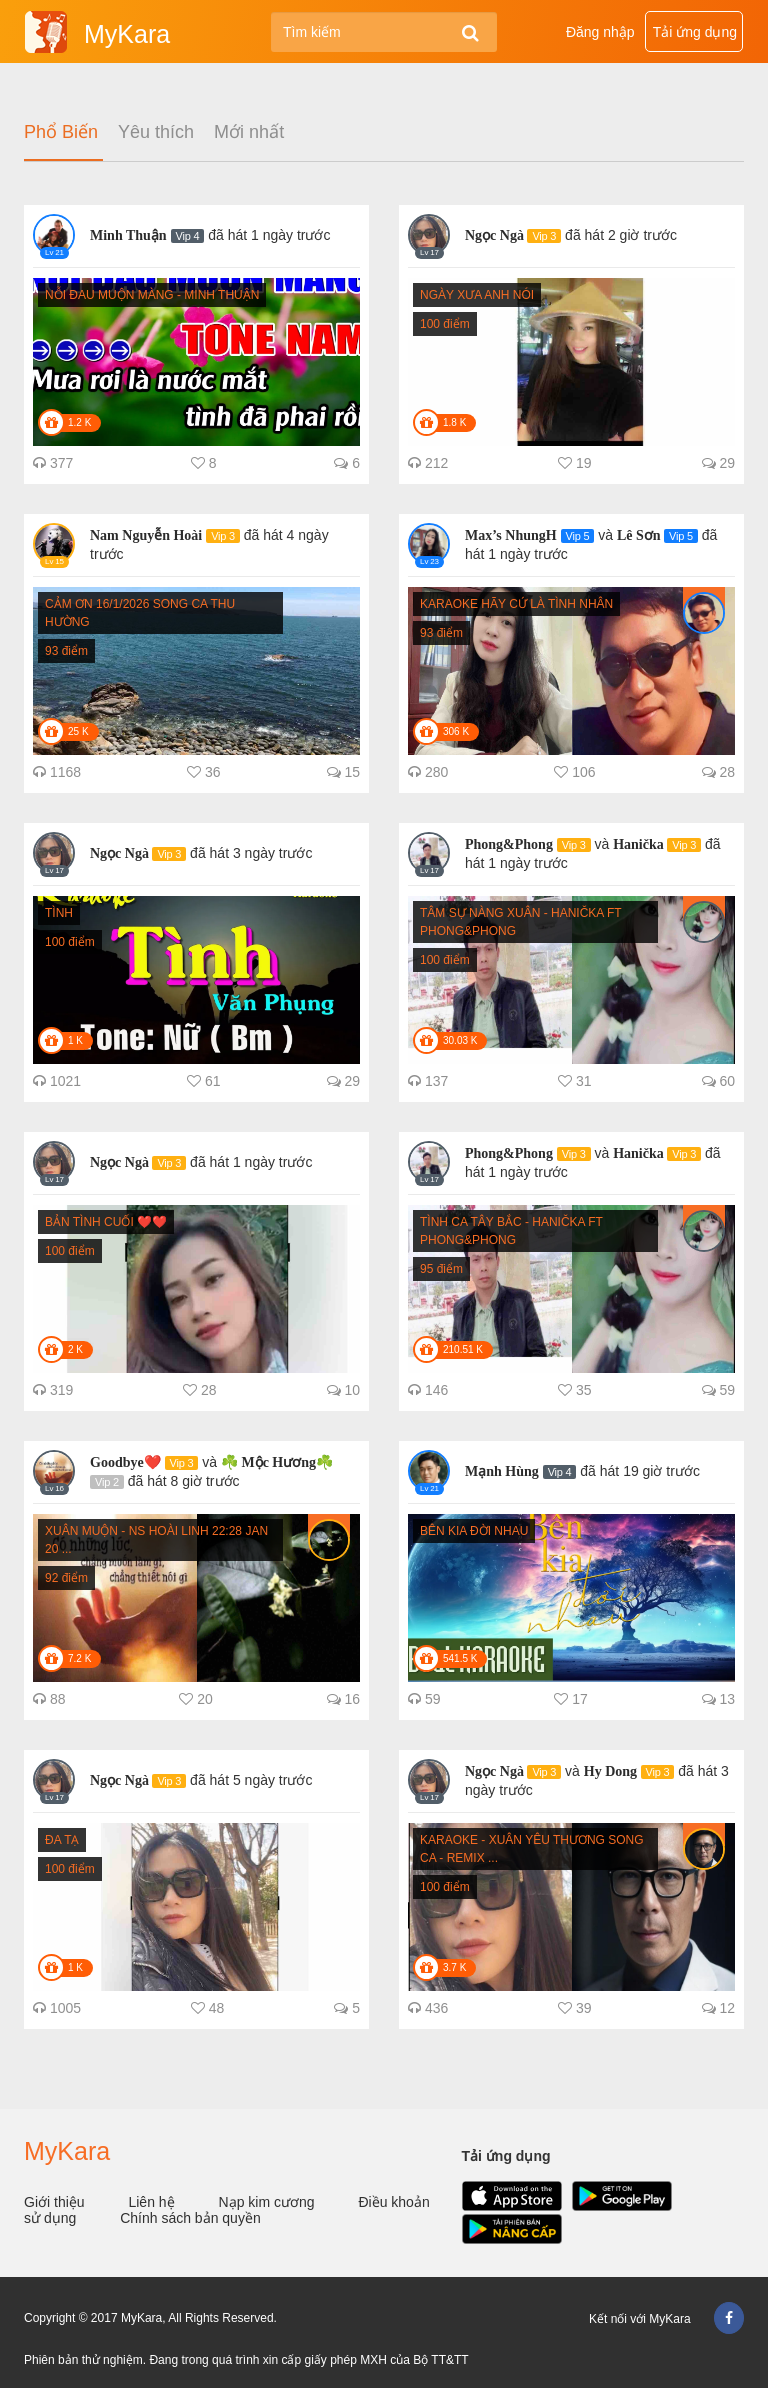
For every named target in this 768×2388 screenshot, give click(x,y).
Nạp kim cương (269, 2202)
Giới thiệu (56, 2202)
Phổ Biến (61, 132)
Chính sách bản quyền (190, 2218)
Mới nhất (249, 132)
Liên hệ (153, 2202)
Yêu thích (156, 132)
